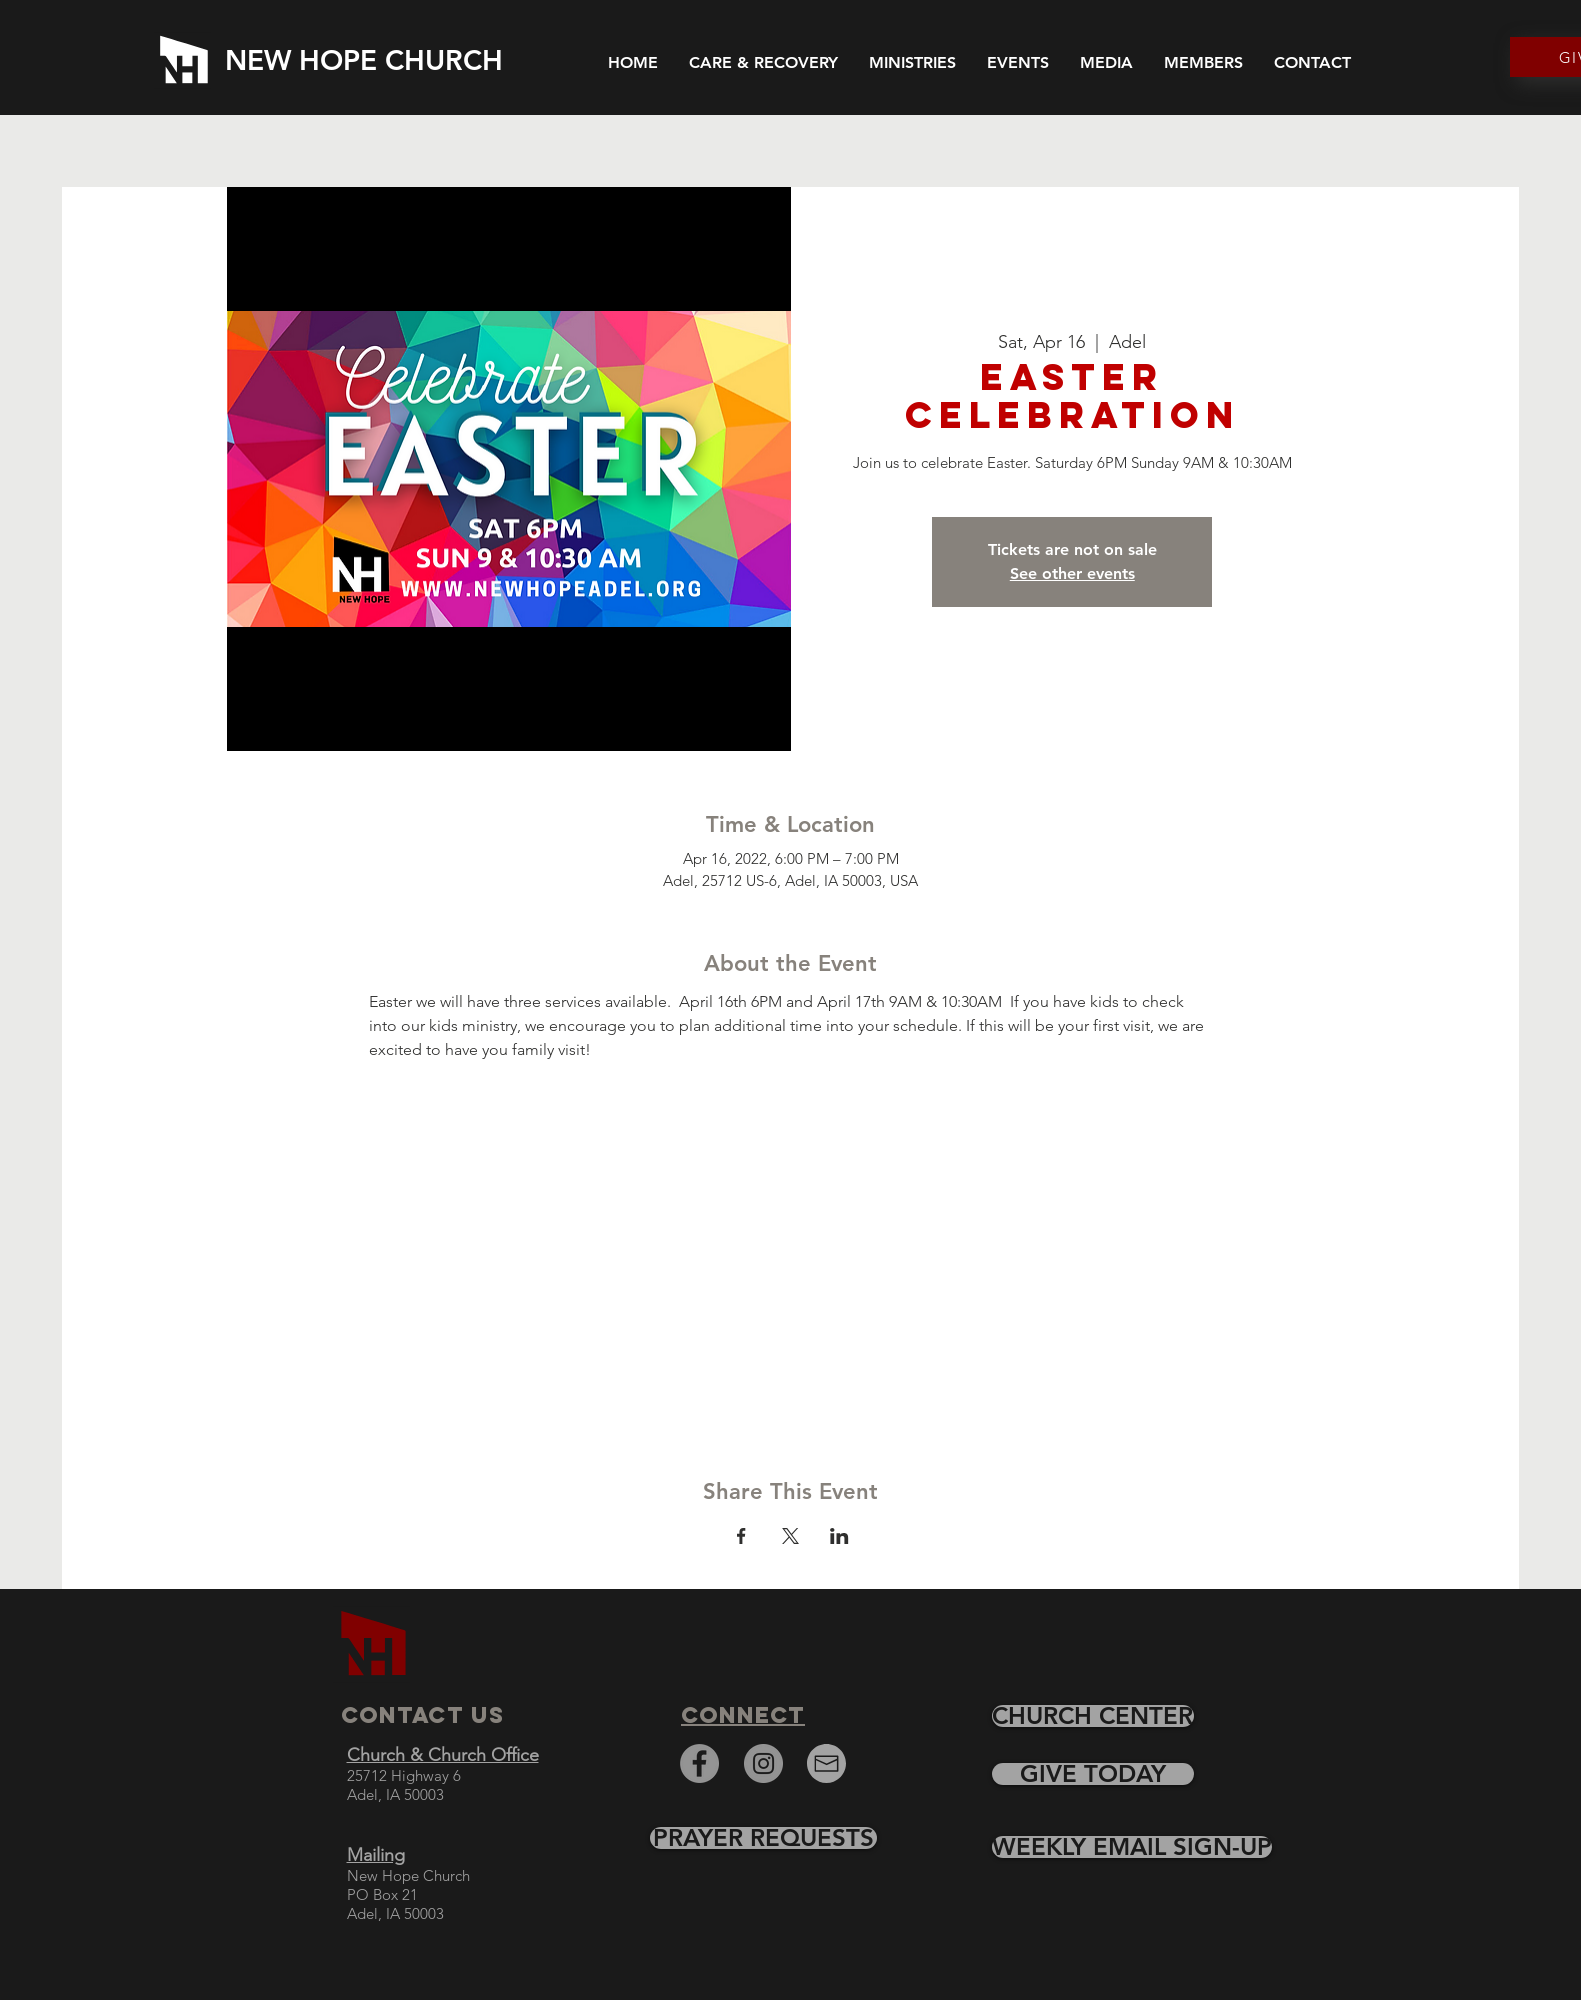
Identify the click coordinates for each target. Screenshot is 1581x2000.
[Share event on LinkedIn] (839, 1536)
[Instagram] (763, 1763)
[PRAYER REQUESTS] (763, 1838)
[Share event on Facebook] (741, 1536)
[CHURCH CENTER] (1093, 1716)
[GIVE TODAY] (1093, 1774)
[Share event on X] (790, 1536)
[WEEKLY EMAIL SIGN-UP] (1132, 1847)
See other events (1072, 573)
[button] (1106, 60)
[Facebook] (699, 1763)
